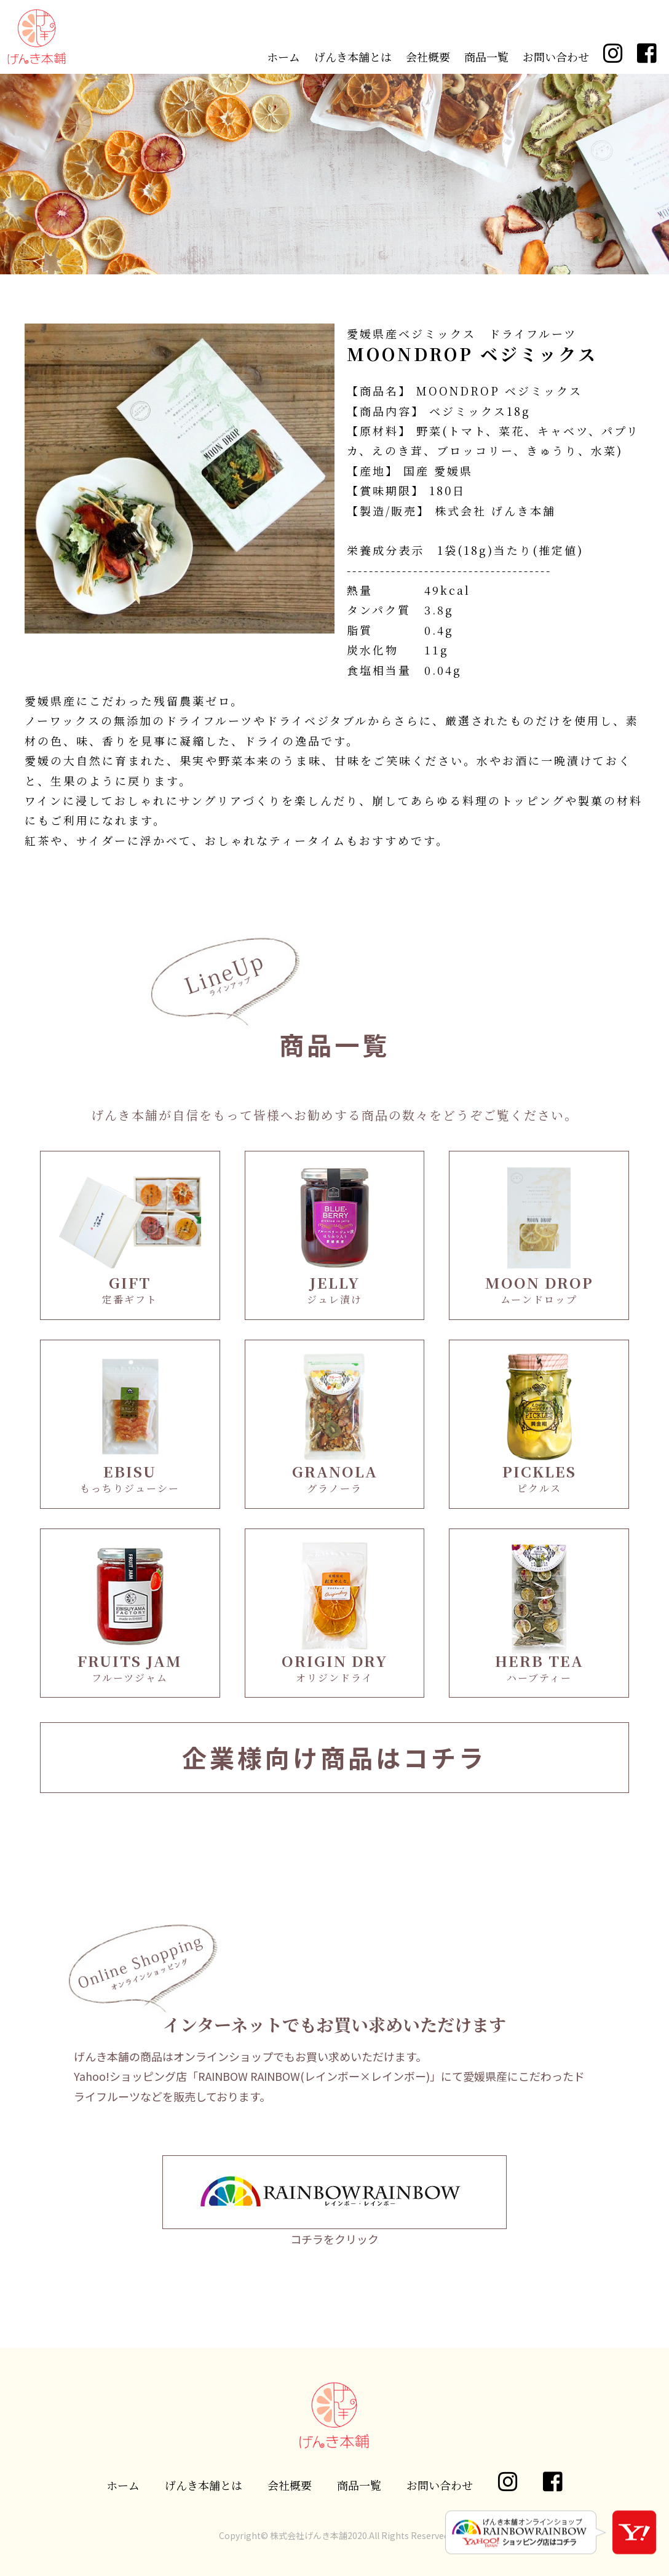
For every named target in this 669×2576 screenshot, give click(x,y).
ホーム (283, 57)
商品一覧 (486, 57)
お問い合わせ (556, 57)
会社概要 (428, 57)
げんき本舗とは (353, 57)
